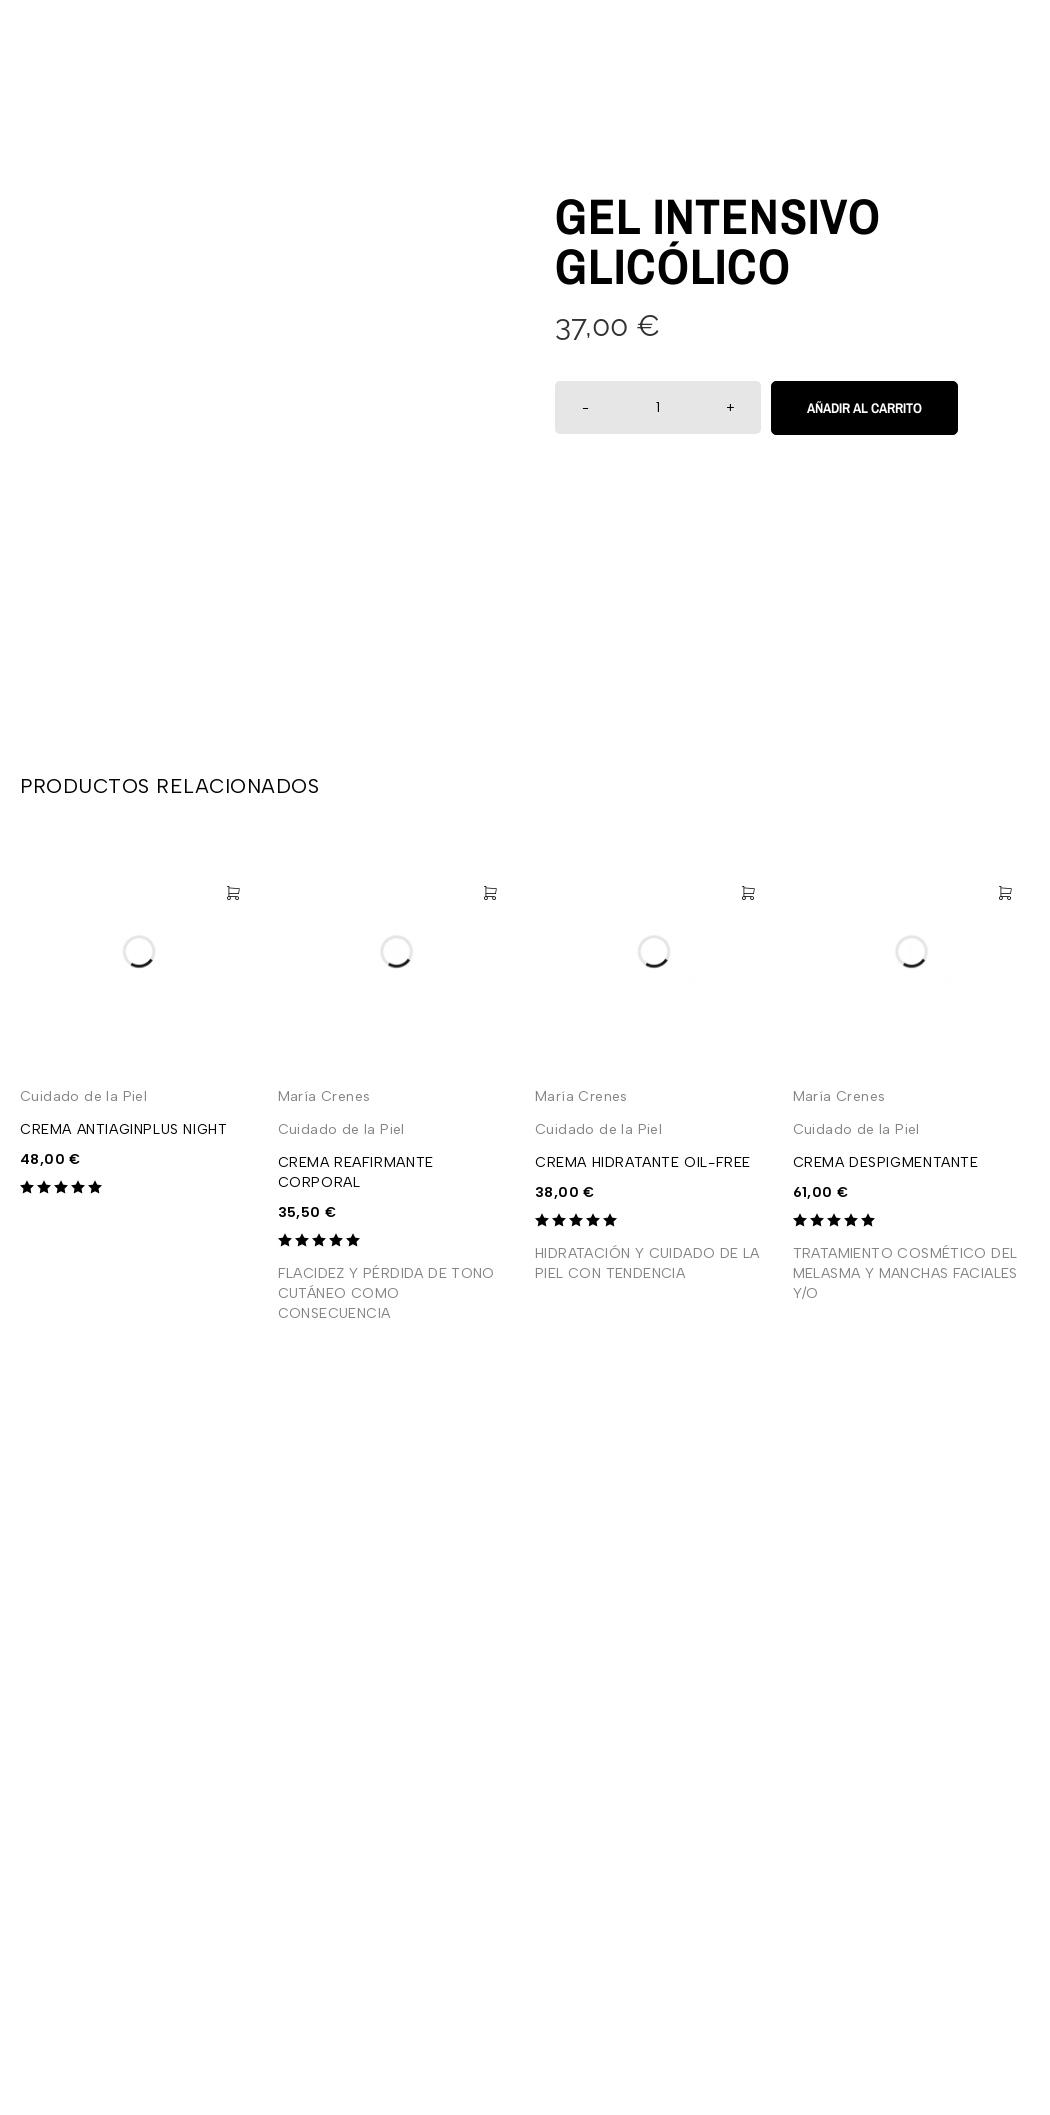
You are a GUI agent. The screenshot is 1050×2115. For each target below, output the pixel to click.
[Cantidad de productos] (658, 407)
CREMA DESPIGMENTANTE (886, 1162)
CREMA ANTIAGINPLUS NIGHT (123, 1129)
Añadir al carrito (864, 408)
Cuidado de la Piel (83, 1096)
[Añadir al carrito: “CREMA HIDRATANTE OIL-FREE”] (748, 893)
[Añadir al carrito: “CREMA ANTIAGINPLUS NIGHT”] (233, 893)
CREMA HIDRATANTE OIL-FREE (643, 1162)
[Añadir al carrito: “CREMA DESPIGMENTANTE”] (1005, 893)
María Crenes (324, 1096)
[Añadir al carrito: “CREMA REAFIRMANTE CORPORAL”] (490, 893)
